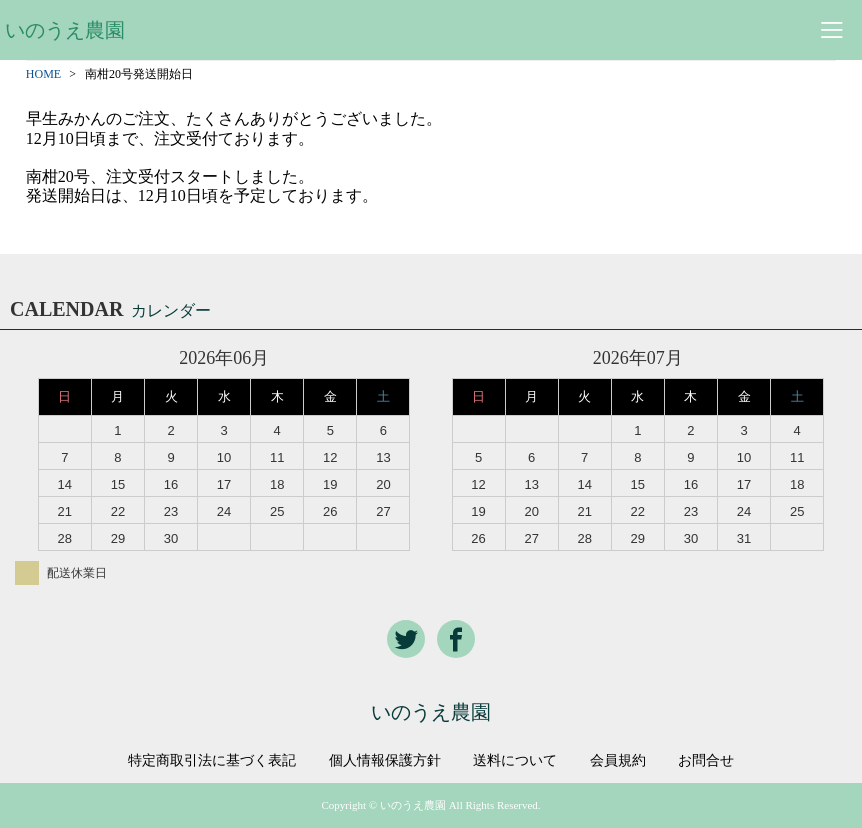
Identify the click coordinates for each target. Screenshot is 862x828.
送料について (515, 761)
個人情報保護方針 (385, 761)
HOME (43, 74)
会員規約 (618, 761)
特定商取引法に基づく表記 (212, 761)
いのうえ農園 (65, 30)
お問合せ (706, 761)
